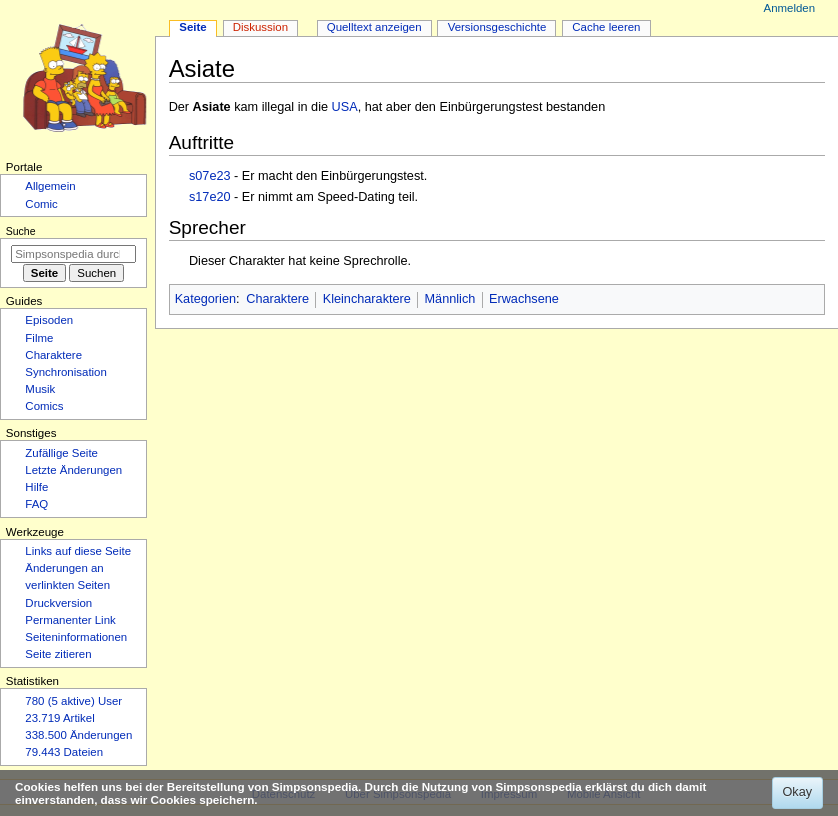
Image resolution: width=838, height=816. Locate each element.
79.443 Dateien (64, 752)
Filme (39, 338)
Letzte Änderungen (73, 470)
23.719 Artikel (59, 718)
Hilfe (36, 487)
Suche (21, 231)
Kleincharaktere (367, 299)
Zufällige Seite (61, 453)
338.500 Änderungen (78, 735)
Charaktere (277, 299)
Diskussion (260, 27)
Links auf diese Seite (78, 551)
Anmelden (790, 8)
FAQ (36, 504)
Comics (44, 406)
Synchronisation (66, 372)
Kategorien (205, 299)
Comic (41, 204)
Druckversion (58, 603)
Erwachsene (524, 299)
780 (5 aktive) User (73, 701)
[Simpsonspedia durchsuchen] (73, 254)
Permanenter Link (70, 620)
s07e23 (210, 176)
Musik (40, 389)
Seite (192, 27)
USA (345, 107)
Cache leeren (606, 27)
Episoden (49, 320)
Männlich (450, 299)
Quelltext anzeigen (374, 27)
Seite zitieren (58, 654)
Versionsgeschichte (497, 27)
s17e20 (210, 197)
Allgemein (50, 186)
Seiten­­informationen (76, 637)
